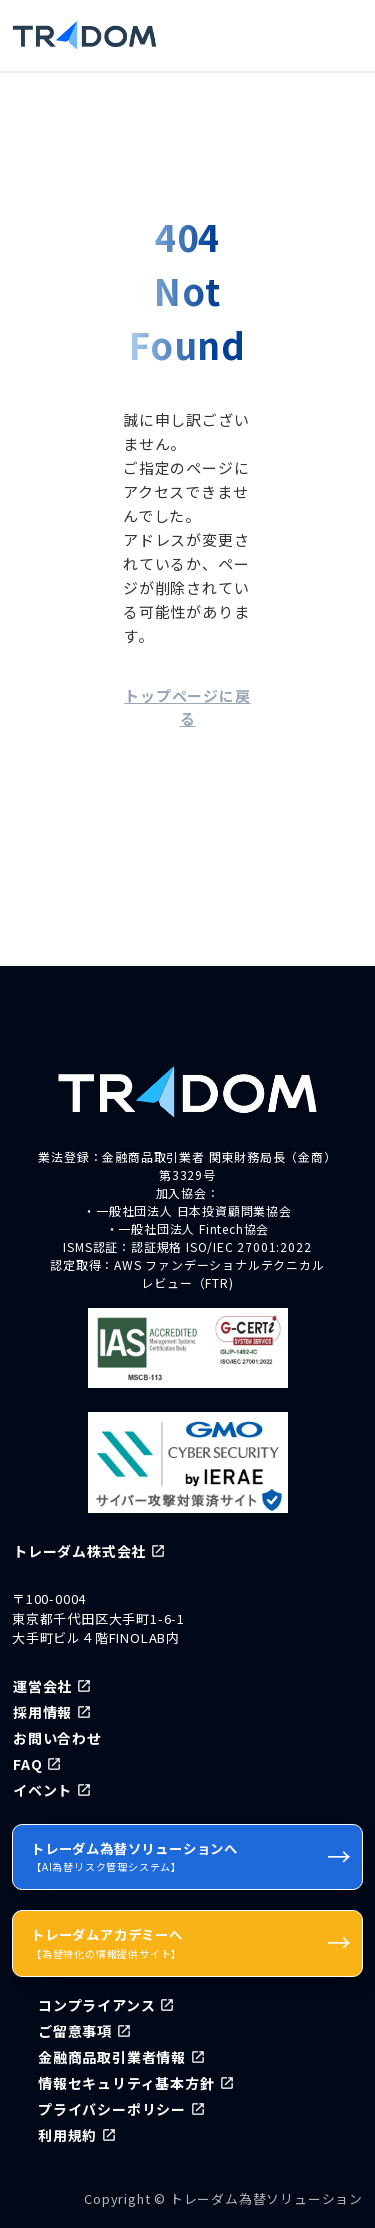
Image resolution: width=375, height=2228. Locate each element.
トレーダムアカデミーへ (191, 1942)
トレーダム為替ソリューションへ (191, 1856)
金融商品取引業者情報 (112, 2057)
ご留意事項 (75, 2031)
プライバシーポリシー (112, 2109)
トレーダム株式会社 (79, 1551)
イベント (42, 1790)
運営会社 (42, 1686)
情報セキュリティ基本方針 (126, 2083)
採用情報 (42, 1712)
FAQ (27, 1764)
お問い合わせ (57, 1738)
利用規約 (67, 2135)
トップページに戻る (187, 707)
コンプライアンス (96, 2005)
